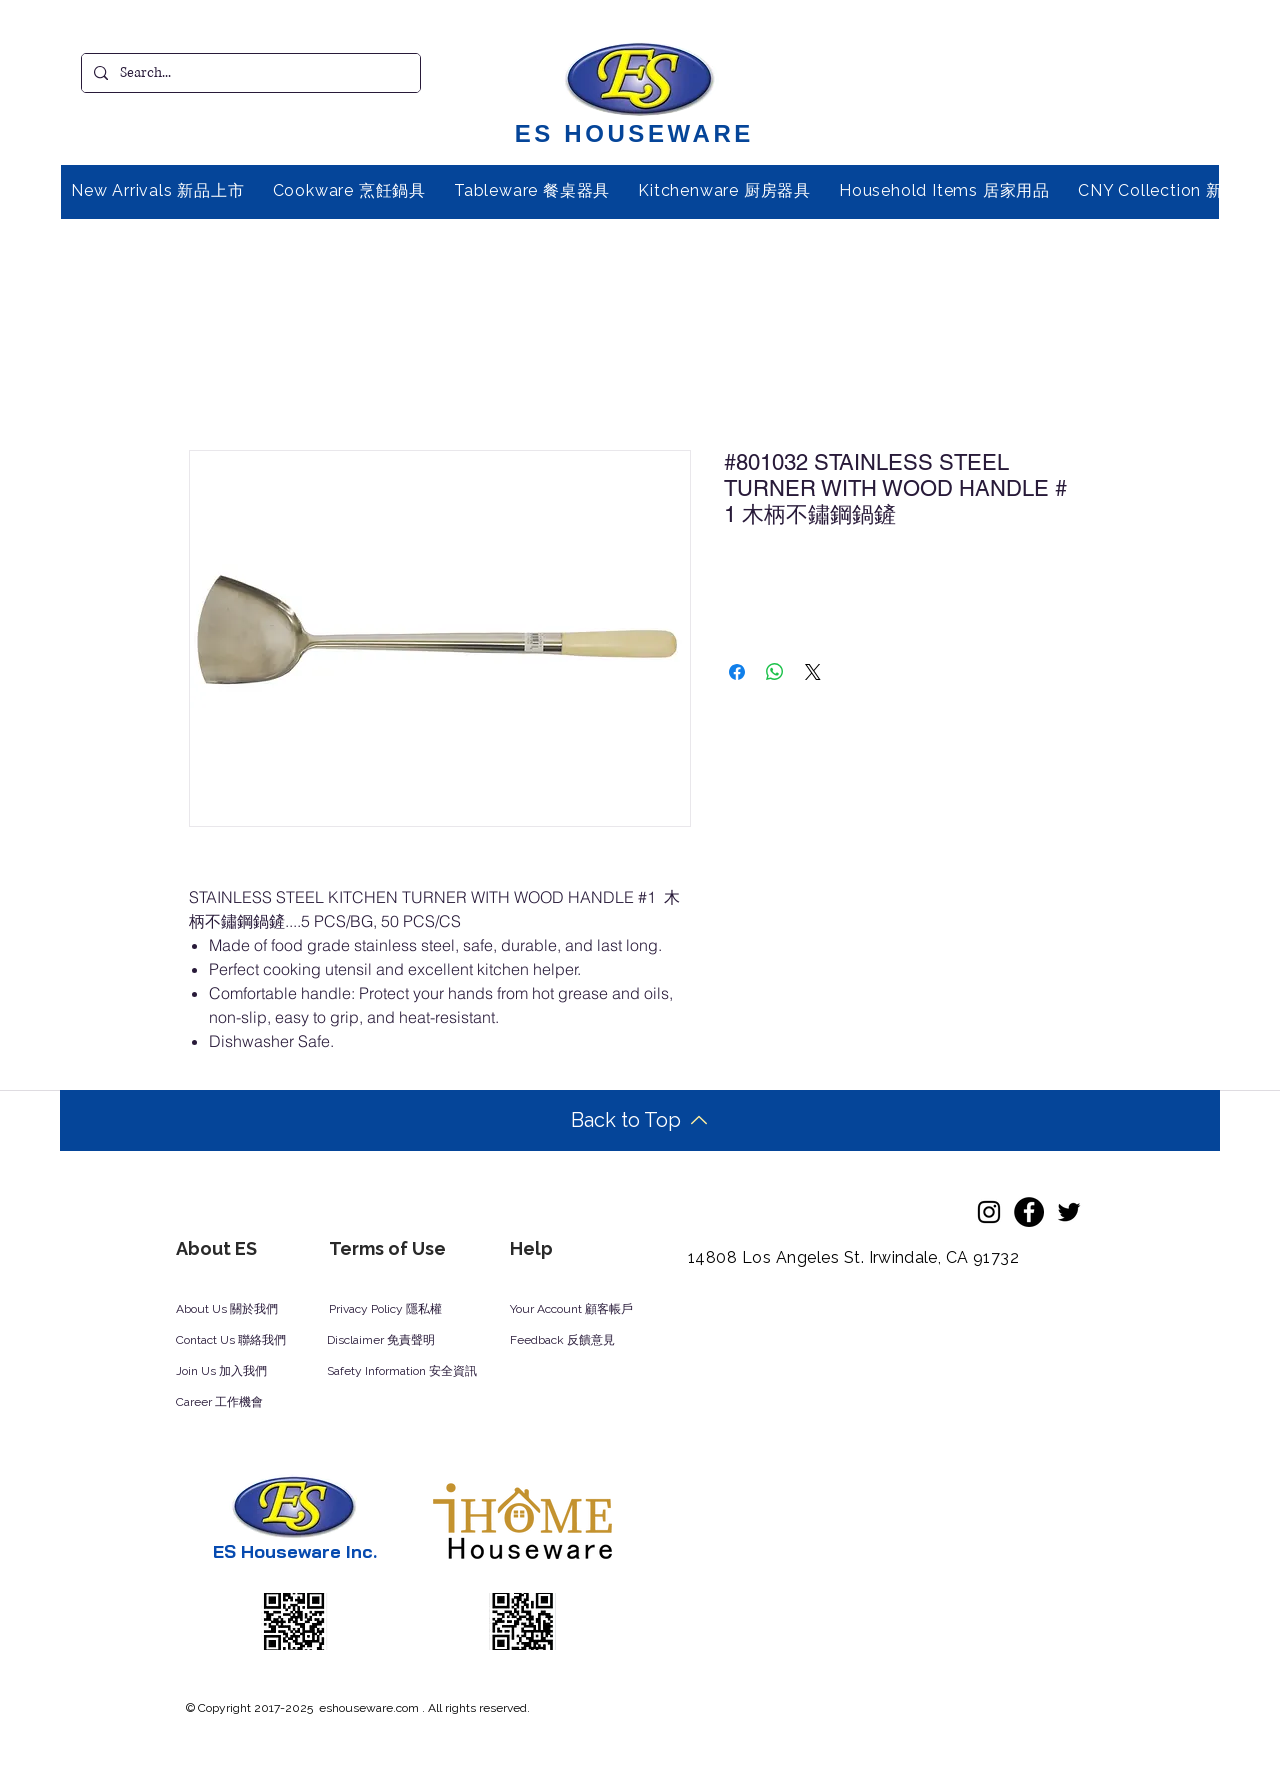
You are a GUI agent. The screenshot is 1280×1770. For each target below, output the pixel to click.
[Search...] (249, 73)
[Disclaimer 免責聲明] (394, 1341)
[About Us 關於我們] (243, 1310)
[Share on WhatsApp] (775, 672)
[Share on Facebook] (737, 672)
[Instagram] (989, 1212)
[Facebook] (1029, 1212)
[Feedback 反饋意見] (584, 1341)
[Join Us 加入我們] (245, 1372)
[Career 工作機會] (245, 1403)
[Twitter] (1069, 1212)
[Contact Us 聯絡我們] (258, 1341)
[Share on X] (813, 672)
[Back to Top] (639, 1120)
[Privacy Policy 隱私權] (396, 1310)
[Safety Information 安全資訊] (421, 1372)
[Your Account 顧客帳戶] (590, 1310)
